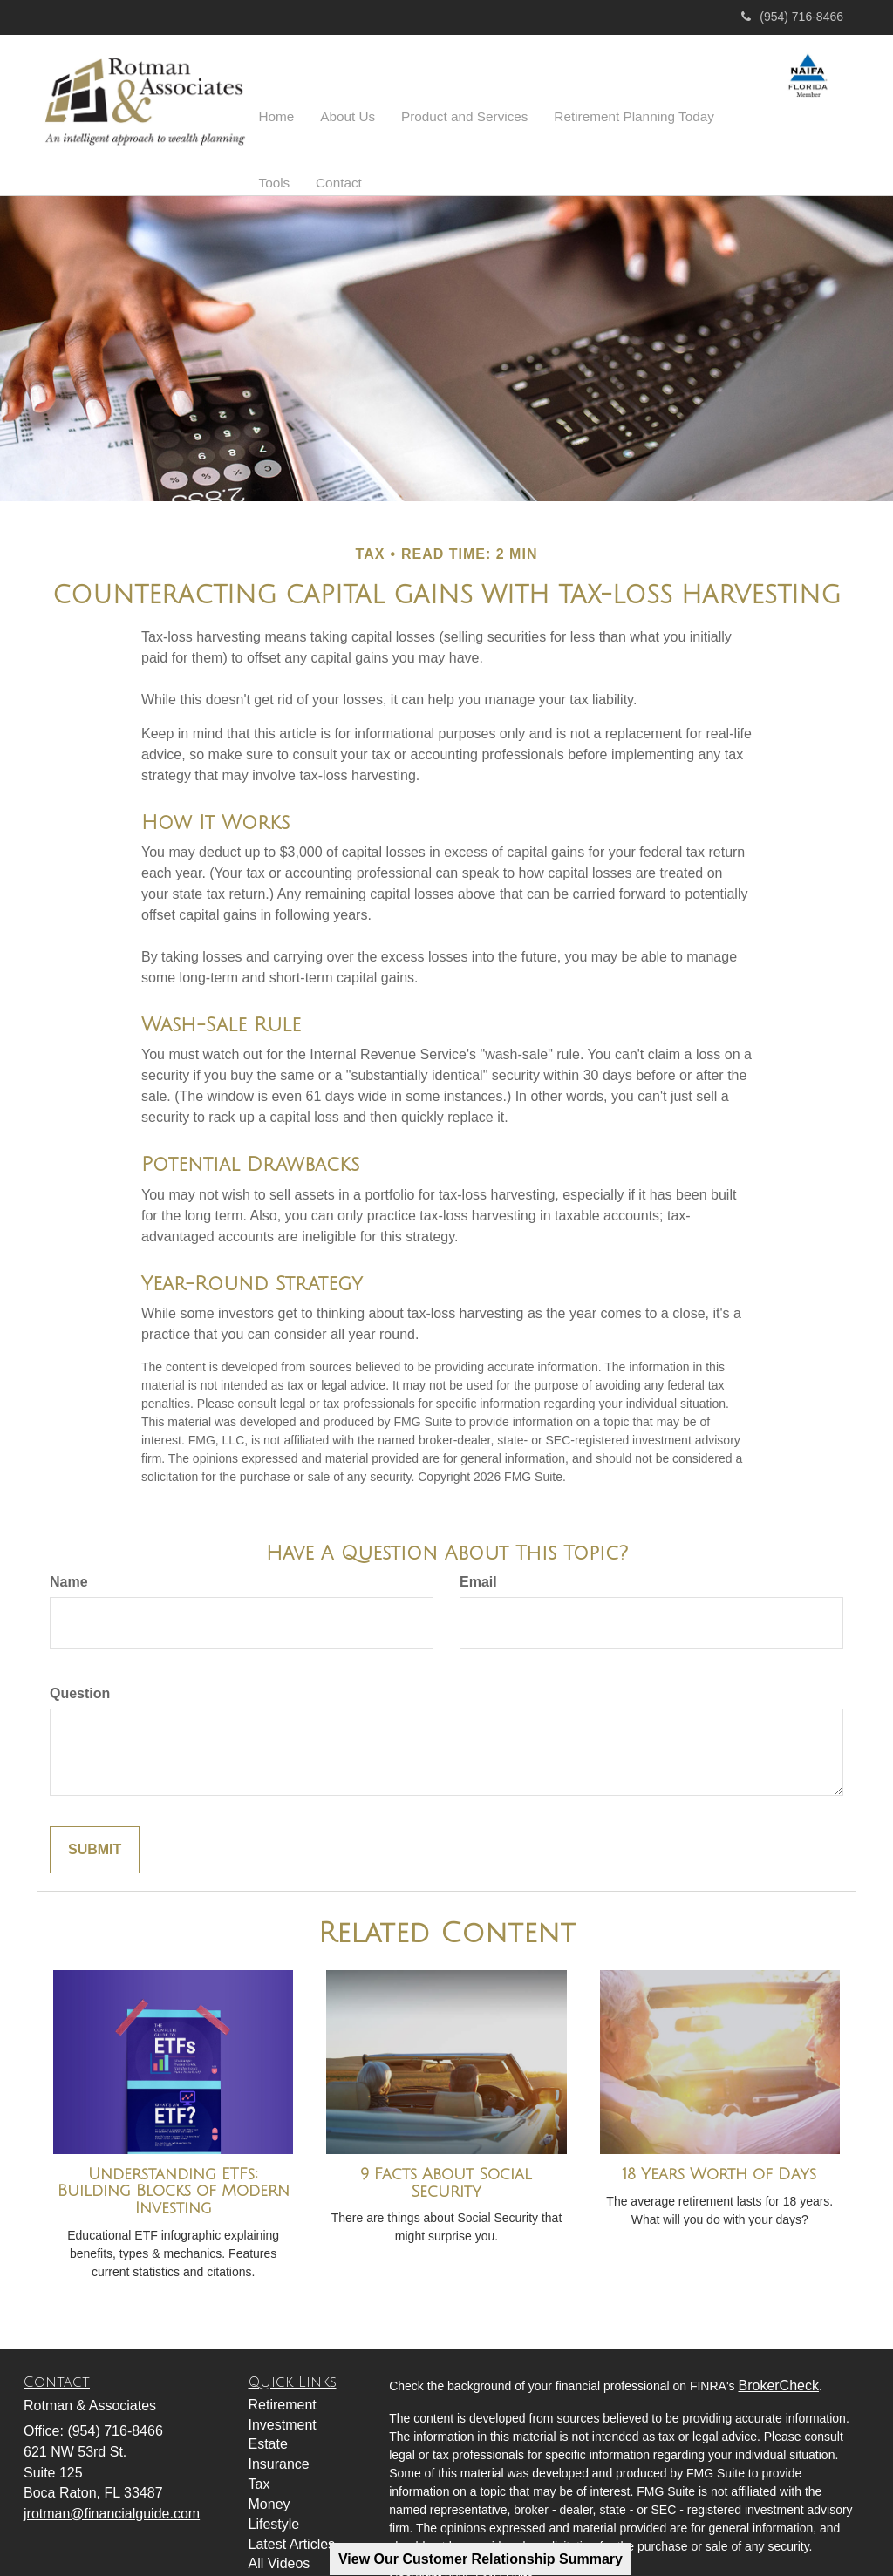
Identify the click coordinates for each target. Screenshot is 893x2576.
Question (80, 1648)
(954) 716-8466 (792, 17)
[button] (337, 104)
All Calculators (293, 2539)
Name (69, 1537)
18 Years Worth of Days (719, 2129)
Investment (283, 2380)
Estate (268, 2399)
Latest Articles (292, 2499)
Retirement (283, 2360)
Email (478, 1537)
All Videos (279, 2518)
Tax (259, 2439)
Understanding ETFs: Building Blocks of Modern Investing (174, 2147)
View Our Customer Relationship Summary (480, 2559)
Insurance (279, 2419)
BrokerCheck (778, 2341)
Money (269, 2459)
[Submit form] (95, 1806)
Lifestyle (274, 2479)
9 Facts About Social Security (446, 2138)
